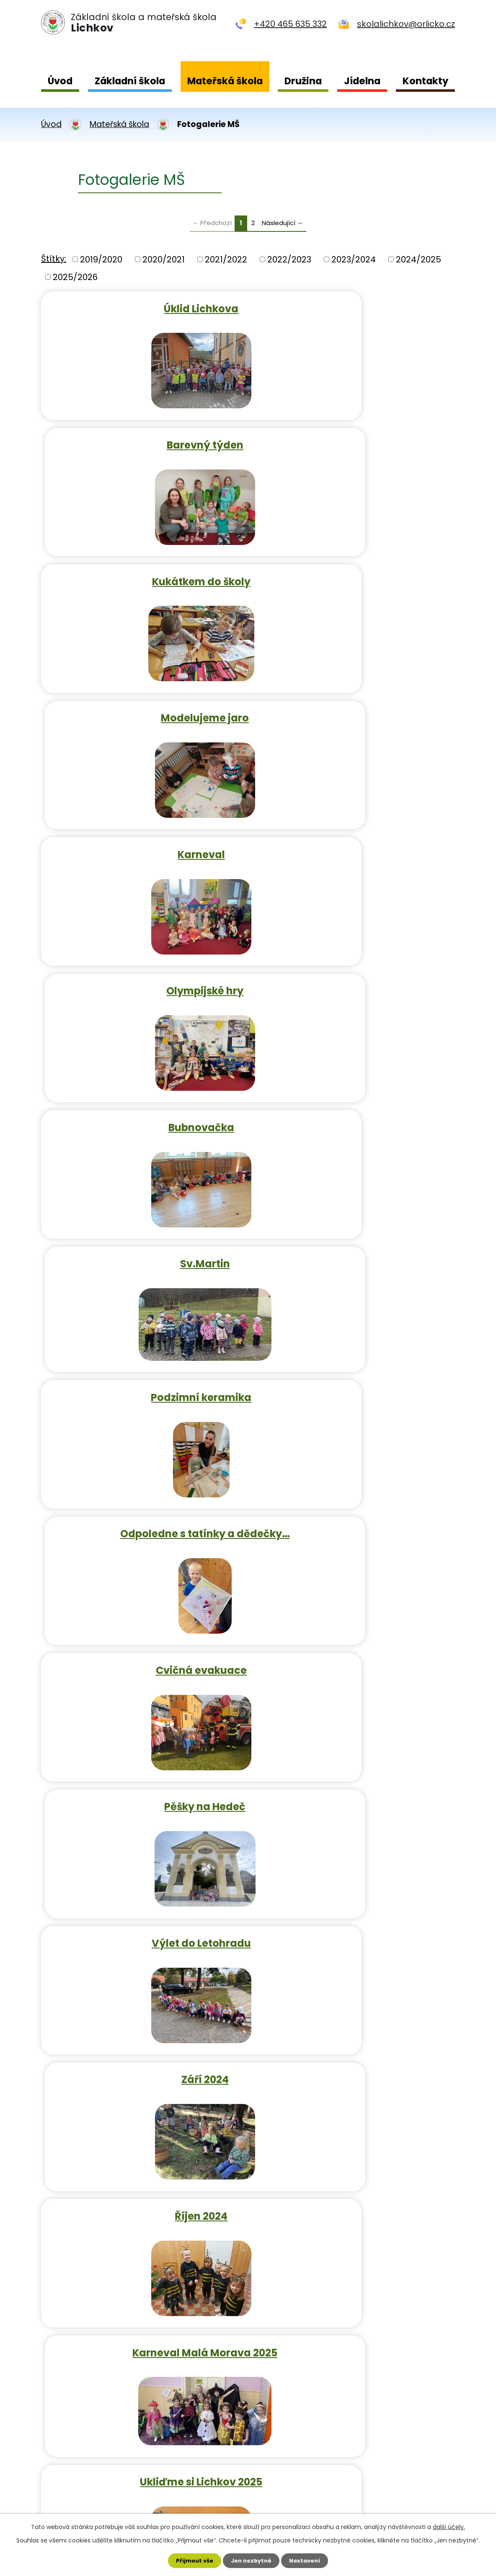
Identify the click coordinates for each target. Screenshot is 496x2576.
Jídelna (362, 81)
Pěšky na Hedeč (353, 977)
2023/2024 (353, 259)
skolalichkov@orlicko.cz (406, 24)
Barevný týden (353, 307)
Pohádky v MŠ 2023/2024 (353, 2185)
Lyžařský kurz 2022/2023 (354, 1514)
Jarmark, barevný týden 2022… (353, 1648)
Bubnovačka (143, 709)
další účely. (449, 2525)
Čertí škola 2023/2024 (353, 2050)
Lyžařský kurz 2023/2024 (142, 2185)
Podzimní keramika (142, 843)
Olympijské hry (353, 575)
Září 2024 (353, 1111)
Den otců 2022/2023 (142, 1916)
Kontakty (425, 81)
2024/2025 (418, 259)
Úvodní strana (71, 2432)
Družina (303, 81)
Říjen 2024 (142, 1246)
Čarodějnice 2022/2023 (142, 1782)
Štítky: (53, 259)
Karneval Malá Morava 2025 (353, 1246)
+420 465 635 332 (290, 24)
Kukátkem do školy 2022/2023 (142, 1648)
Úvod (60, 81)
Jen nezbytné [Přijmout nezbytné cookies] (251, 2559)
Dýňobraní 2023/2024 (142, 2050)
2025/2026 (75, 277)
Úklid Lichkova (142, 307)
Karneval (142, 575)
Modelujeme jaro (354, 441)
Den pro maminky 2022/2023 (354, 1782)
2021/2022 (226, 259)
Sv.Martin (354, 709)
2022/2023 (289, 259)
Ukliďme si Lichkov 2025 (142, 1380)
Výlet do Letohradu (142, 1111)
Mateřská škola (225, 81)
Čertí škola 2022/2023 (143, 1514)
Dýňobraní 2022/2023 (353, 1380)
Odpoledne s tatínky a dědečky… (354, 843)
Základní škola (130, 81)
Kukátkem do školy (142, 441)
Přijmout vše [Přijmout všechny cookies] (191, 2559)
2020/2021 (163, 259)
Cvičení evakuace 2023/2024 (353, 1916)
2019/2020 (101, 259)
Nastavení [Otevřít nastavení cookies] (308, 2559)
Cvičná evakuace (142, 977)
